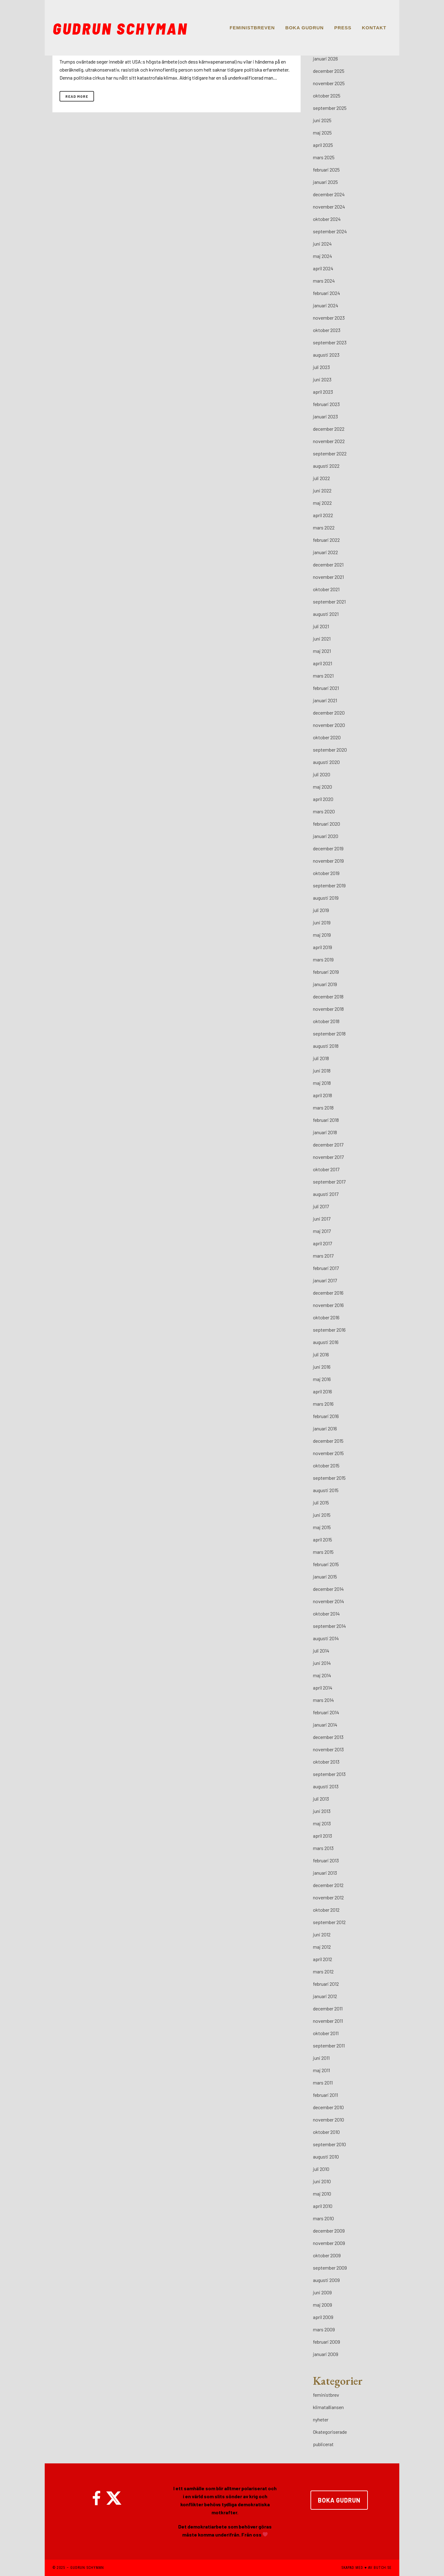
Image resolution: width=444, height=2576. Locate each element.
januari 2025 (325, 182)
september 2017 (329, 1181)
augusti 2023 (326, 355)
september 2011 (329, 2045)
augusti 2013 (326, 1786)
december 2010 (328, 2107)
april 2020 (323, 799)
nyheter (320, 2419)
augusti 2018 (326, 1046)
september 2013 (329, 1774)
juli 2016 (321, 1354)
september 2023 (330, 342)
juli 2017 (321, 1206)
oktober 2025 (326, 95)
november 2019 (328, 861)
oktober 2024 (327, 219)
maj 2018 (322, 1083)
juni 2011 (321, 2058)
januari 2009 (325, 2354)
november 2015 (328, 1453)
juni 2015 (322, 1515)
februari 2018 (326, 1120)
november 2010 (328, 2119)
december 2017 (328, 1144)
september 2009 (330, 2268)
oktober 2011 (326, 2033)
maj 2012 (322, 1947)
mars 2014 (323, 1700)
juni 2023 (322, 379)
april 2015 (322, 1539)
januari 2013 (325, 1873)
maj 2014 (322, 1675)
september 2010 (329, 2144)
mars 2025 (324, 157)
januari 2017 (325, 1280)
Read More (76, 96)
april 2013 (322, 1836)
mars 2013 (323, 1848)
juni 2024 (322, 244)
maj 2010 (322, 2193)
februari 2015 (326, 1564)
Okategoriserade (330, 2432)
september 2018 (329, 1033)
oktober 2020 (327, 737)
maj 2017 (322, 1231)
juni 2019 (322, 922)
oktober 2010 (326, 2132)
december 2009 (329, 2231)
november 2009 (329, 2243)
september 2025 (330, 108)
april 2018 (322, 1095)
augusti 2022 (326, 466)
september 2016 (329, 1330)
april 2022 (323, 515)
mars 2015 (323, 1552)
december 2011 (328, 2008)
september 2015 (329, 1478)
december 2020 (329, 713)
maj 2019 (322, 935)
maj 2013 (322, 1823)
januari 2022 (325, 552)
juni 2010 (322, 2181)
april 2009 (323, 2317)
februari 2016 (326, 1416)
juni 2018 (322, 1070)
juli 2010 (321, 2169)
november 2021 (328, 577)
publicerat (323, 2444)
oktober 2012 (326, 1910)
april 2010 (322, 2206)
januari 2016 (325, 1428)
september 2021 (329, 601)
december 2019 (328, 848)
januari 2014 (325, 1725)
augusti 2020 (326, 762)
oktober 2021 (326, 589)
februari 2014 (326, 1712)
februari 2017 (326, 1268)
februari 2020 (326, 824)
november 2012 (328, 1897)
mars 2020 (324, 811)
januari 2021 (325, 700)
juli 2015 (321, 1502)
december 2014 (328, 1589)
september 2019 (329, 885)
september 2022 (330, 453)
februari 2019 (326, 972)
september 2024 (330, 231)
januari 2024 (325, 305)
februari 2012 (326, 1984)
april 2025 (323, 145)
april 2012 (322, 1959)
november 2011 (328, 2021)
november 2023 (329, 318)
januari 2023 (325, 416)
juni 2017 (322, 1219)
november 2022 (329, 441)
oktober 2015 (326, 1465)
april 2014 (322, 1687)
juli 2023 (321, 367)
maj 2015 (322, 1527)
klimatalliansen (328, 2407)
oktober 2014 (326, 1613)
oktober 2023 (326, 330)
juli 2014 (321, 1650)
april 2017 (322, 1243)
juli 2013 (321, 1799)
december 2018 (328, 996)
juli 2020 (321, 774)
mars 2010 (323, 2218)
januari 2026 (325, 58)
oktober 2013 (326, 1762)
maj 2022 (322, 503)
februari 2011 (325, 2095)
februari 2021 (326, 688)
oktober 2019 (326, 873)
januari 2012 (325, 1996)
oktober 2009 (327, 2255)
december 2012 (328, 1885)
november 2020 (329, 725)
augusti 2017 (326, 1194)
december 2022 (328, 429)
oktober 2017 (326, 1169)
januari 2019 (325, 984)
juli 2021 (321, 626)
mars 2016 (323, 1404)
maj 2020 (322, 787)
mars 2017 (323, 1256)
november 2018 (328, 1009)
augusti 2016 (326, 1342)
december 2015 (328, 1441)
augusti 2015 (326, 1490)
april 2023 (323, 392)
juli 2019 (321, 910)
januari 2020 (325, 836)
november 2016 (328, 1305)
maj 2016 (322, 1379)
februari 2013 (326, 1860)
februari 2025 (326, 169)
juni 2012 (322, 1934)
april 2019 (322, 947)
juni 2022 (322, 490)
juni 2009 (322, 2292)
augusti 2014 (326, 1638)
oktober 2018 (326, 1021)
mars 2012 (323, 1971)
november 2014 (328, 1601)
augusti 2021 (326, 614)
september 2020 (330, 750)
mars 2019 (323, 959)
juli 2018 (321, 1058)
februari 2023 (326, 404)
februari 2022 (326, 540)
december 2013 (328, 1737)
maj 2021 (322, 651)
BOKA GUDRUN (339, 2500)
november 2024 (329, 206)
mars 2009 (324, 2329)
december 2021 (328, 564)
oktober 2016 (326, 1317)
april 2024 (323, 268)
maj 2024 (322, 256)
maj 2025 (322, 132)
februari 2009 (326, 2342)
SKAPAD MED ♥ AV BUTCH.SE (366, 2568)
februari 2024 (326, 293)
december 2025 (328, 71)
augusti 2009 (326, 2280)
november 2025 (329, 83)
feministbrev (326, 2395)
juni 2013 (322, 1811)
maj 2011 (321, 2070)
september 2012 (329, 1922)
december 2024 (329, 194)
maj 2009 (322, 2305)
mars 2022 (324, 527)
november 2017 (328, 1157)
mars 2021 (323, 675)
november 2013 (328, 1749)
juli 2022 (321, 478)
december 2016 (328, 1293)
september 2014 (329, 1626)
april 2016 (322, 1391)
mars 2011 (323, 2082)
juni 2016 (322, 1367)
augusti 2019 (326, 898)
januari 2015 (325, 1576)
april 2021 (322, 663)
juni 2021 (322, 638)
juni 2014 (322, 1663)
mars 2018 (323, 1107)
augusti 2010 (326, 2156)
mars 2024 (324, 281)
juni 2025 (322, 120)
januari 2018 (325, 1132)
